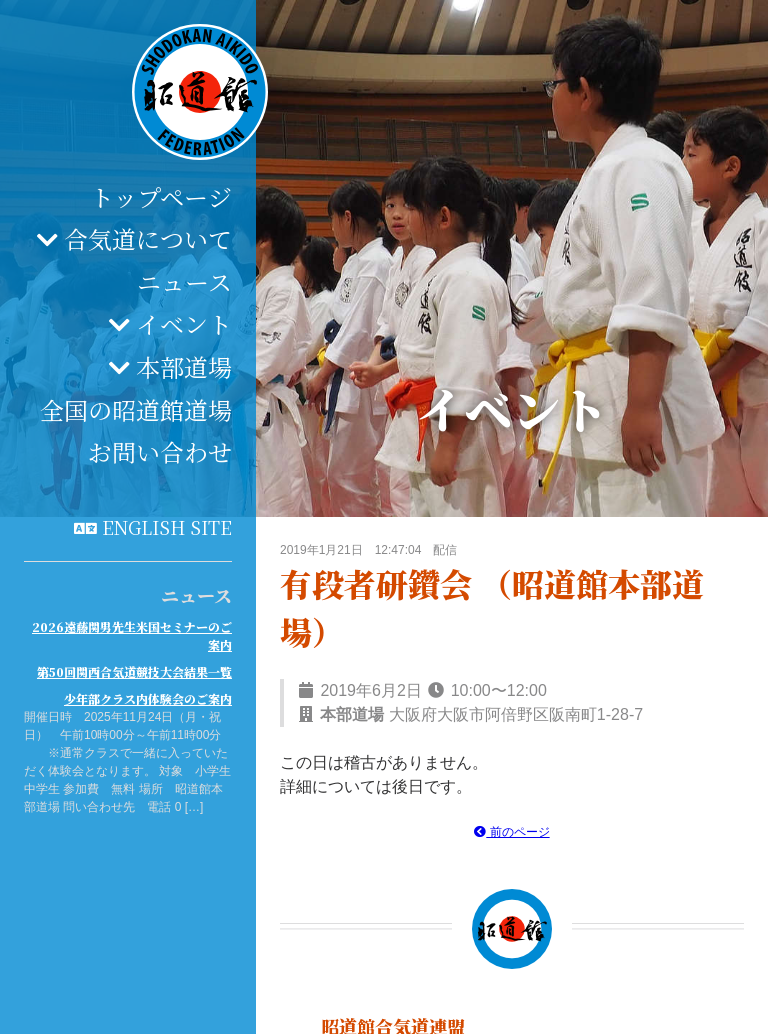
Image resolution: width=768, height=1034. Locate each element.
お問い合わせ (160, 451)
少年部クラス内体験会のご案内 (148, 698)
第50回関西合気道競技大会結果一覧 (134, 671)
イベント (184, 323)
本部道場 (184, 366)
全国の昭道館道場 (136, 409)
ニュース (184, 281)
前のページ (511, 832)
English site (167, 527)
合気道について (148, 238)
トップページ (161, 196)
